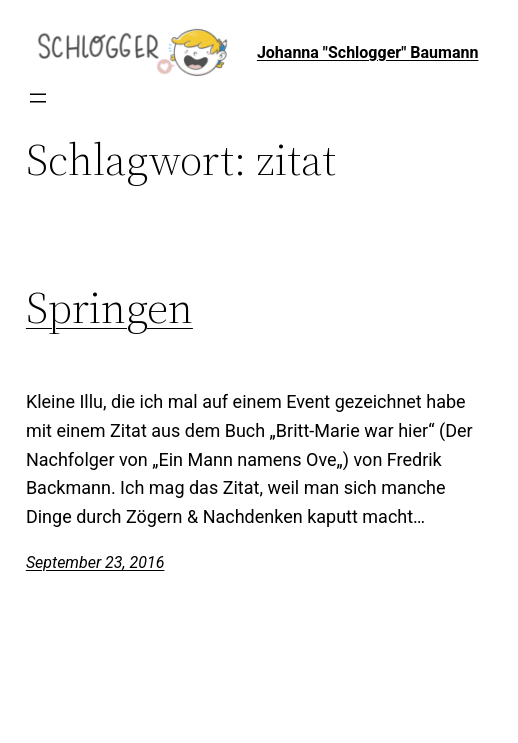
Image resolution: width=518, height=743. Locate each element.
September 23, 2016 (95, 562)
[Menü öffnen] (38, 98)
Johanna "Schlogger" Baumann (368, 52)
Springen (109, 308)
